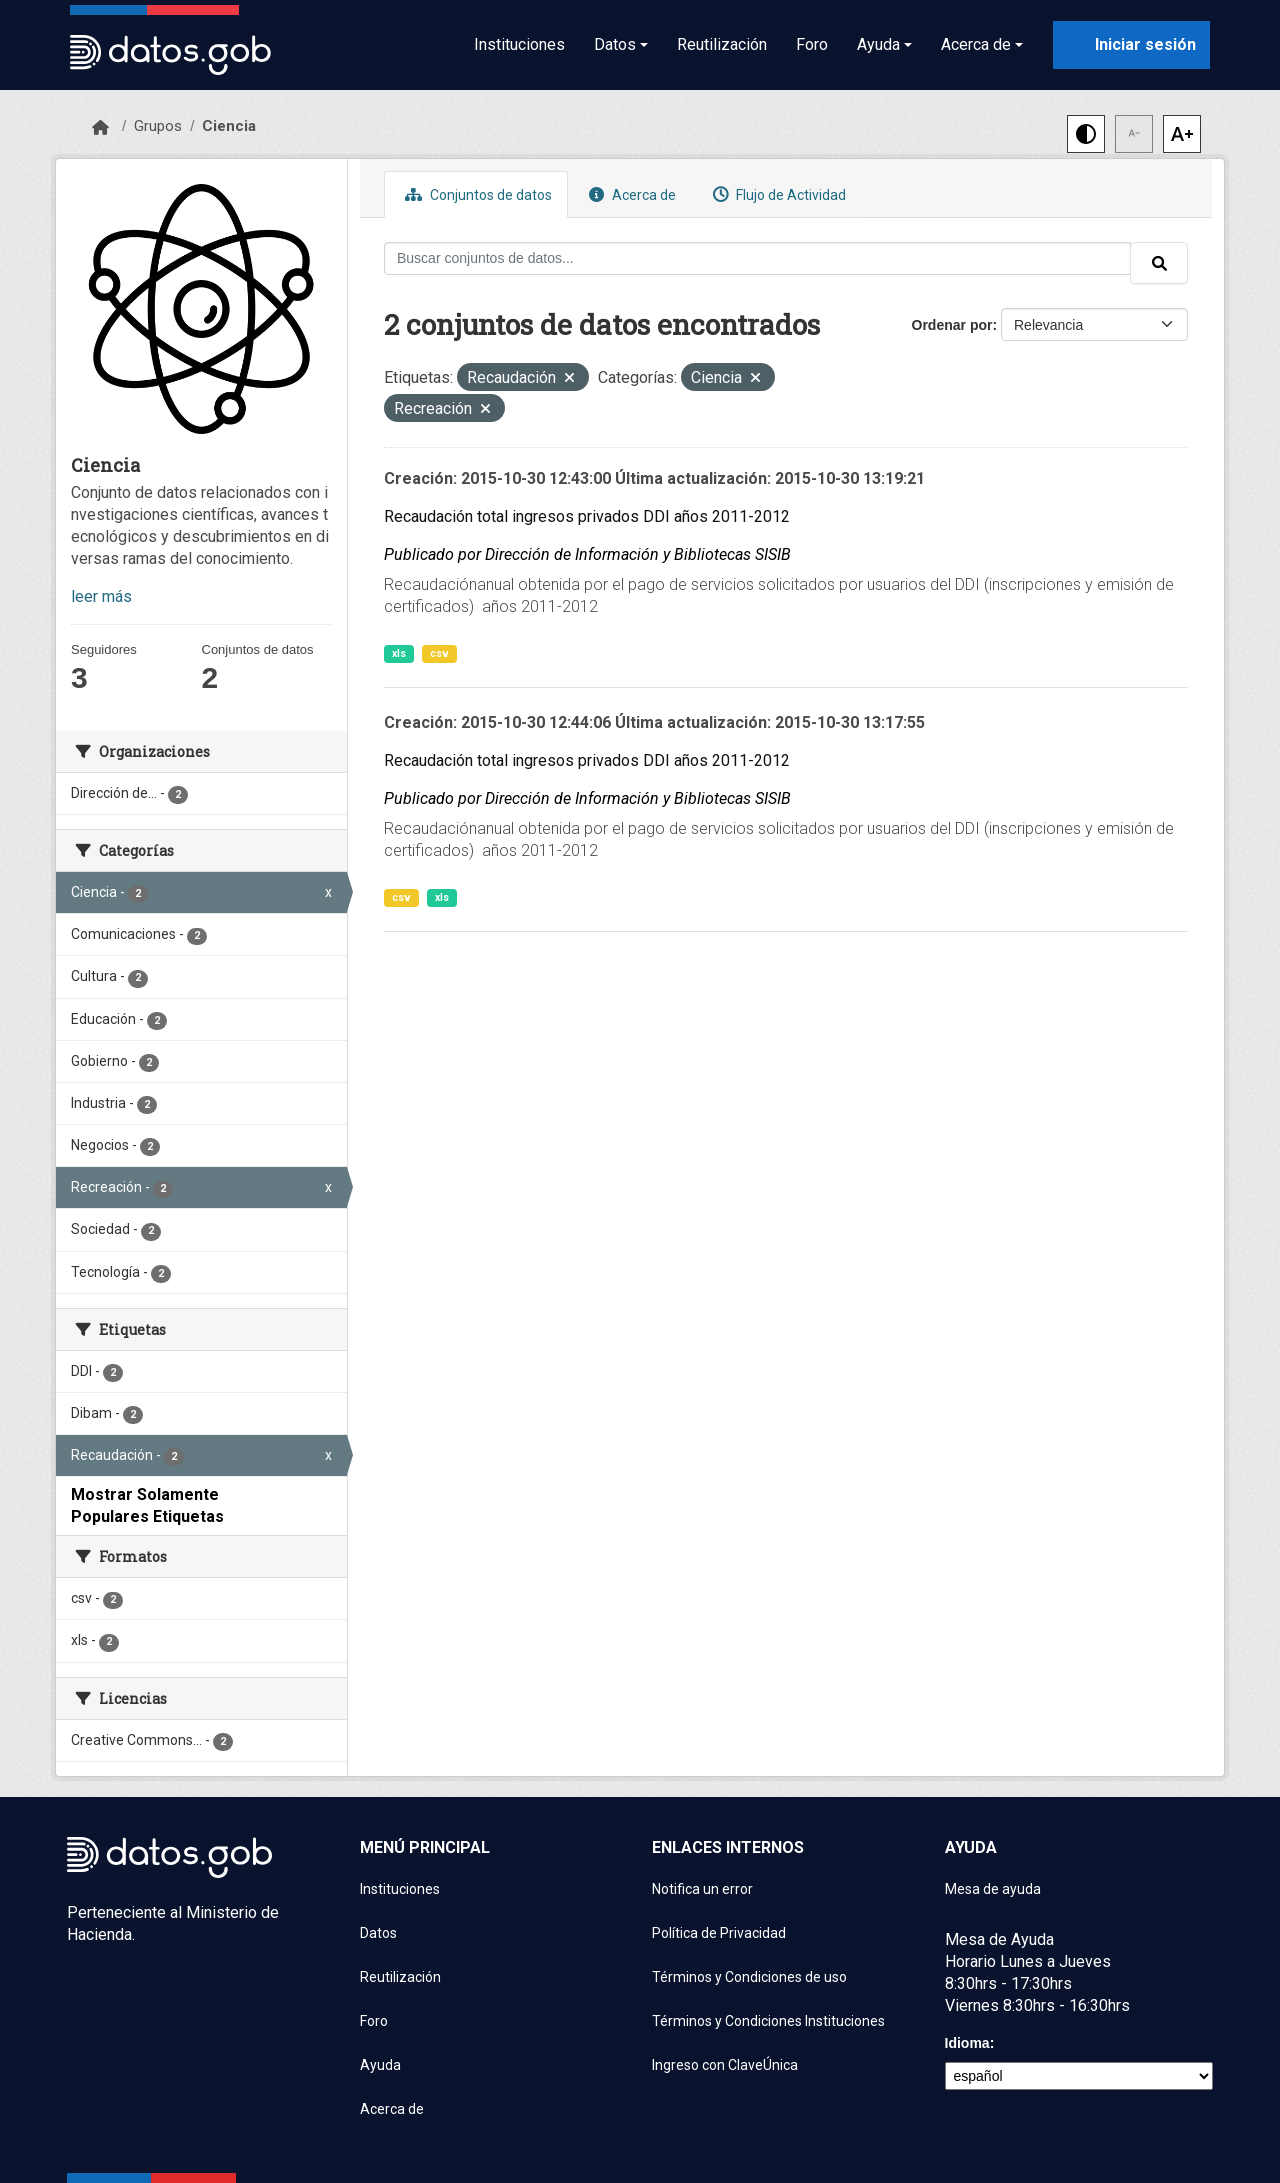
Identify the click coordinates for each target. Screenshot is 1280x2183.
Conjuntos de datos (476, 194)
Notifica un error (702, 1889)
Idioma (967, 2043)
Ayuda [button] (878, 44)
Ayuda (380, 2065)
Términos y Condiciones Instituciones (768, 2021)
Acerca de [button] (976, 44)
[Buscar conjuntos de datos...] (757, 258)
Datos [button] (615, 44)
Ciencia (229, 126)
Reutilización (722, 44)
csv (439, 653)
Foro (812, 44)
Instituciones (519, 44)
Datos (378, 1933)
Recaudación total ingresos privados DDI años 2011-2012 (587, 516)
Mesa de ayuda (993, 1889)
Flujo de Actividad (777, 194)
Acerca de (630, 194)
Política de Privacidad (719, 1933)
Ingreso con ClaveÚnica (725, 2065)
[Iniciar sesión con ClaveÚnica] (1131, 45)
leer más (101, 596)
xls (399, 653)
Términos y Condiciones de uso (749, 1977)
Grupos (158, 126)
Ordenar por (952, 325)
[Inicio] (100, 128)
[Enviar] (1159, 263)
